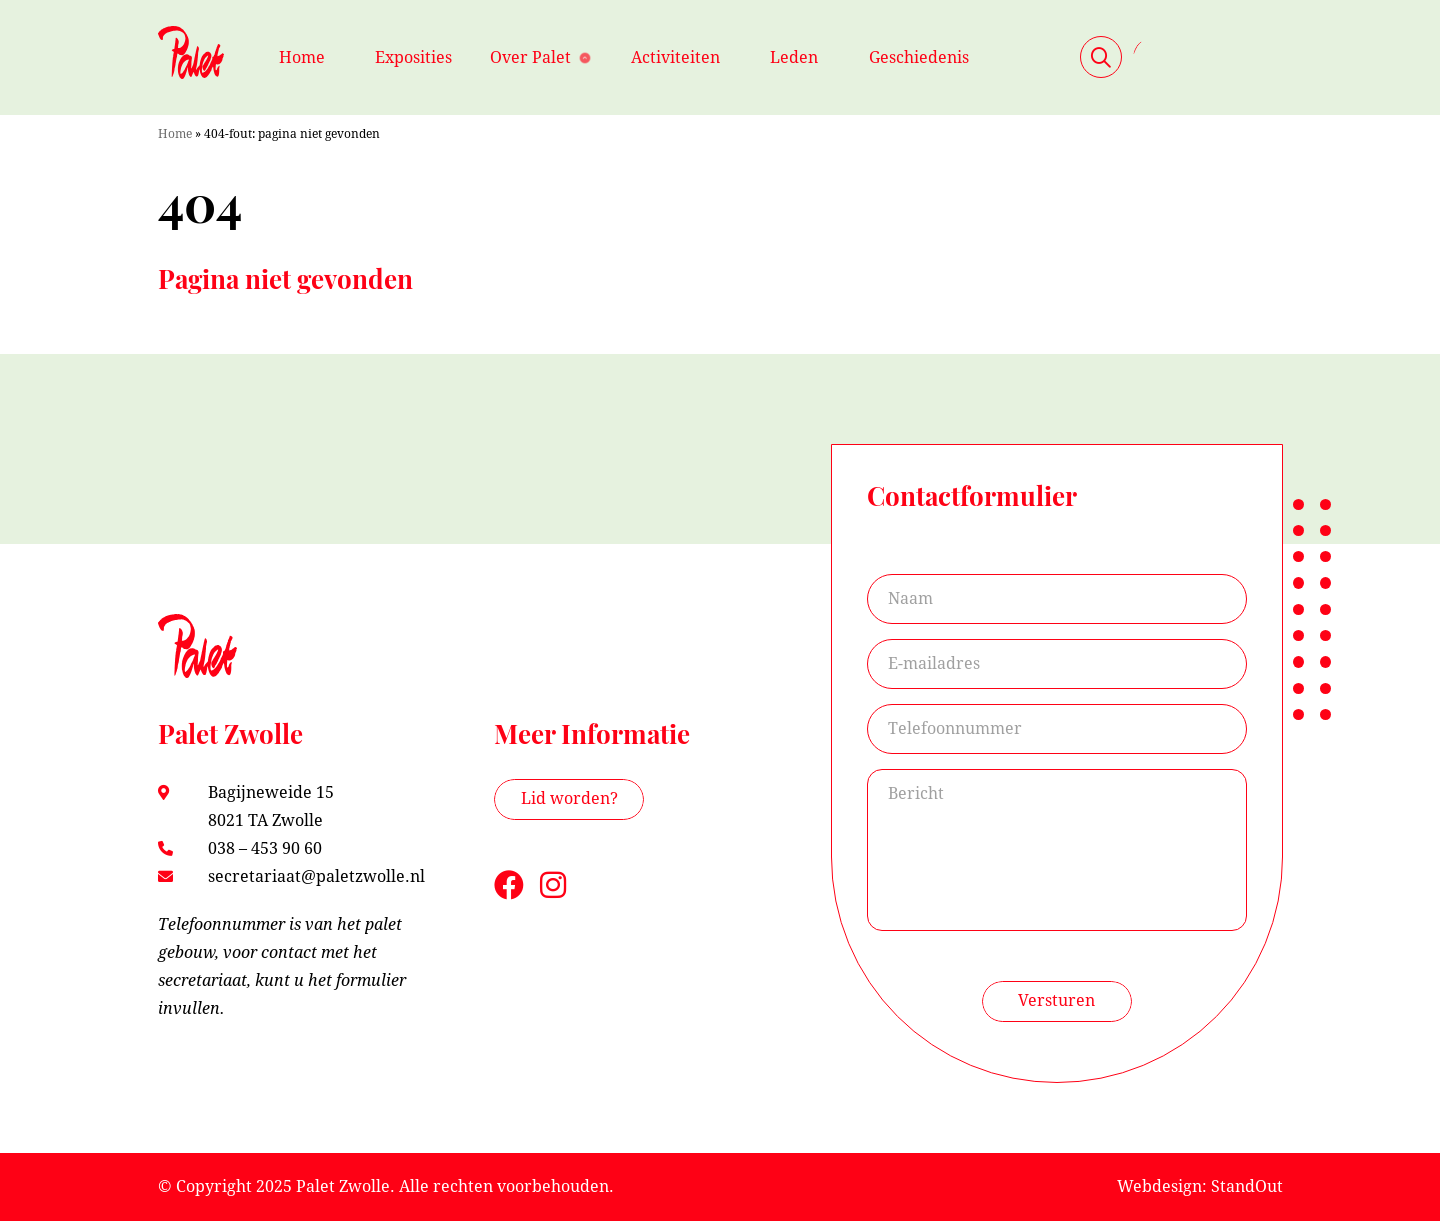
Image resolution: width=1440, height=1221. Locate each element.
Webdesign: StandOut (1200, 1186)
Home (175, 134)
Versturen (1056, 1000)
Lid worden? (569, 798)
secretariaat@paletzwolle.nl (316, 876)
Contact (1208, 56)
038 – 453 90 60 (265, 848)
